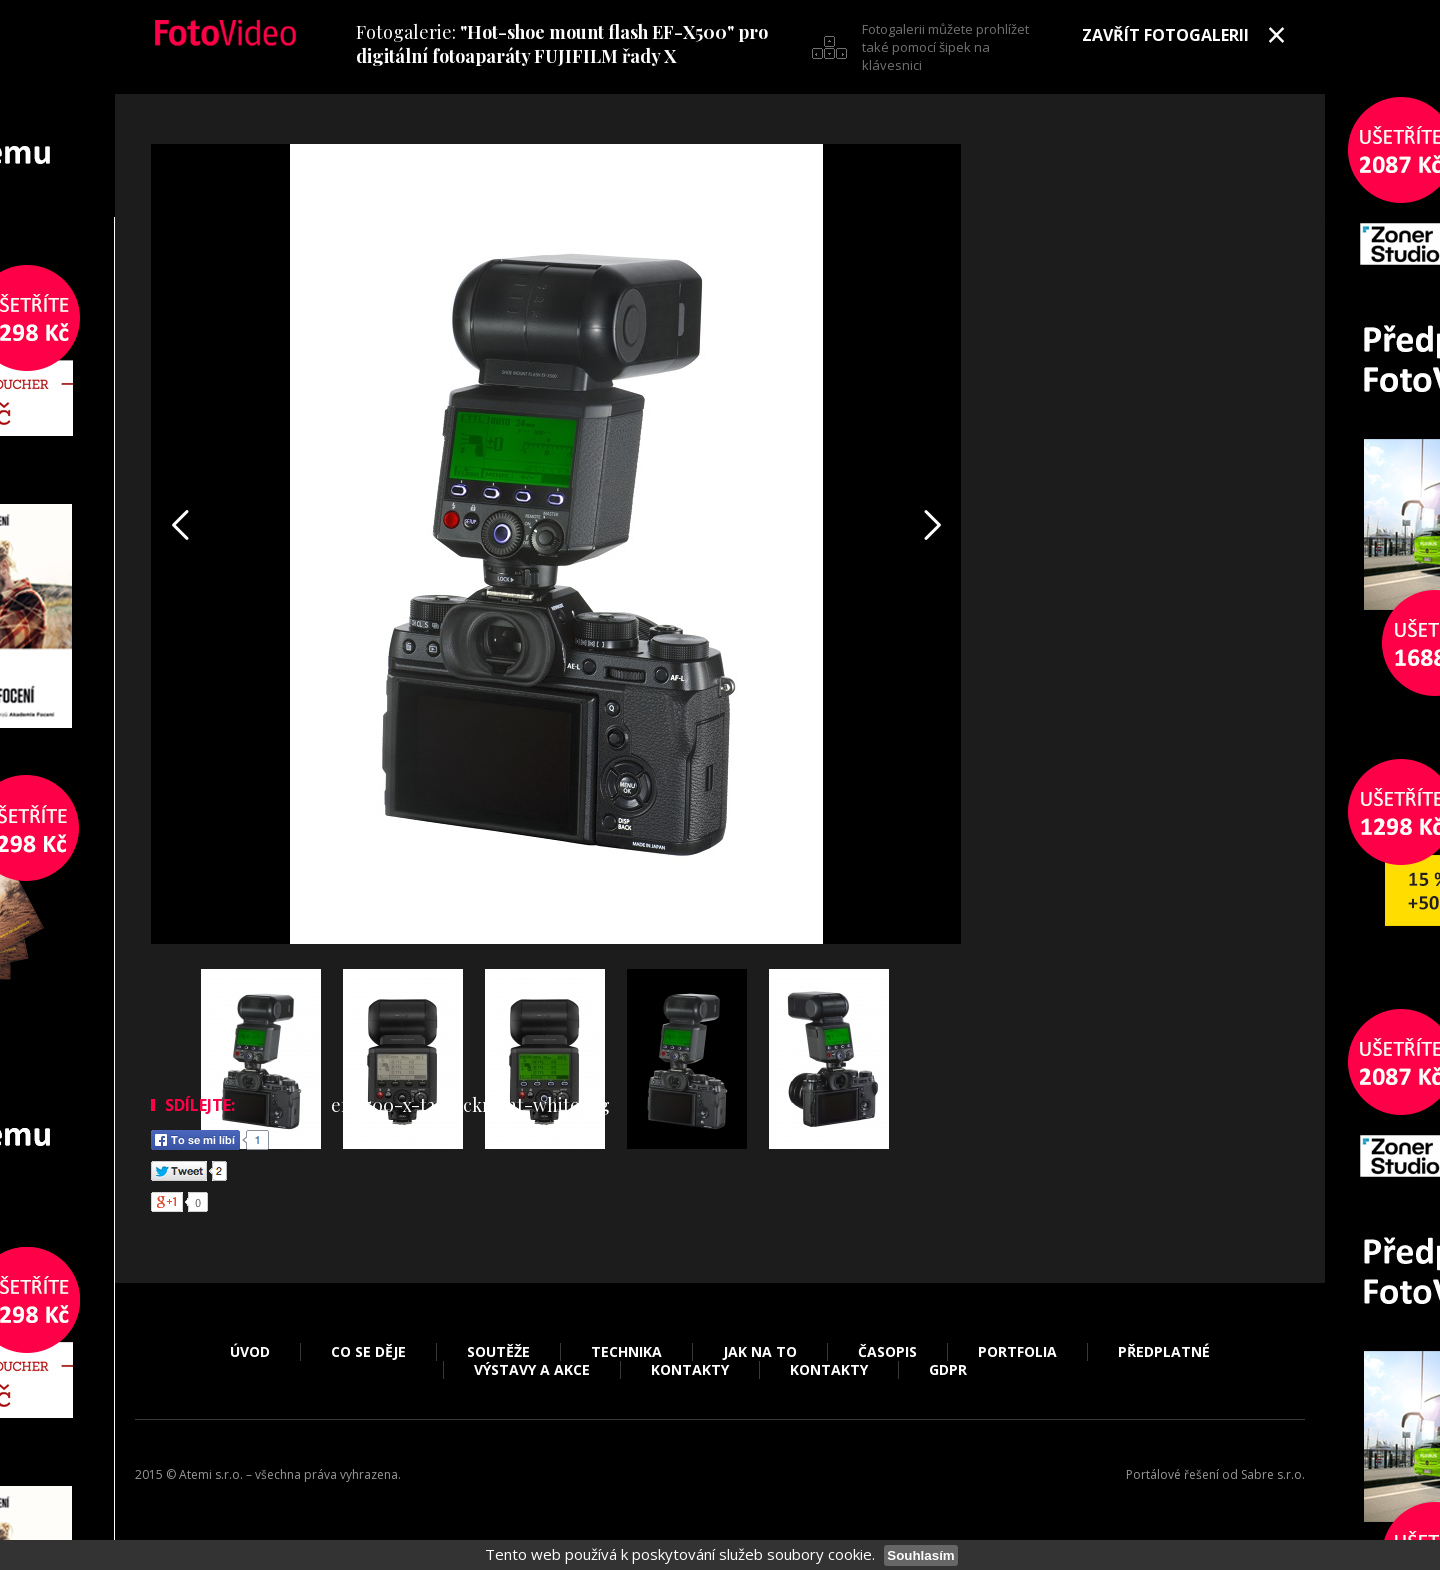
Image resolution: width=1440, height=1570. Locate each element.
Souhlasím (920, 1555)
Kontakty (690, 1370)
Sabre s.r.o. (1273, 1474)
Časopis (887, 1352)
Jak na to (760, 1352)
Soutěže (498, 1352)
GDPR (948, 1370)
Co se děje (368, 1352)
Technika (626, 1352)
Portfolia (1017, 1352)
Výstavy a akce (532, 1370)
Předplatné (1164, 1352)
